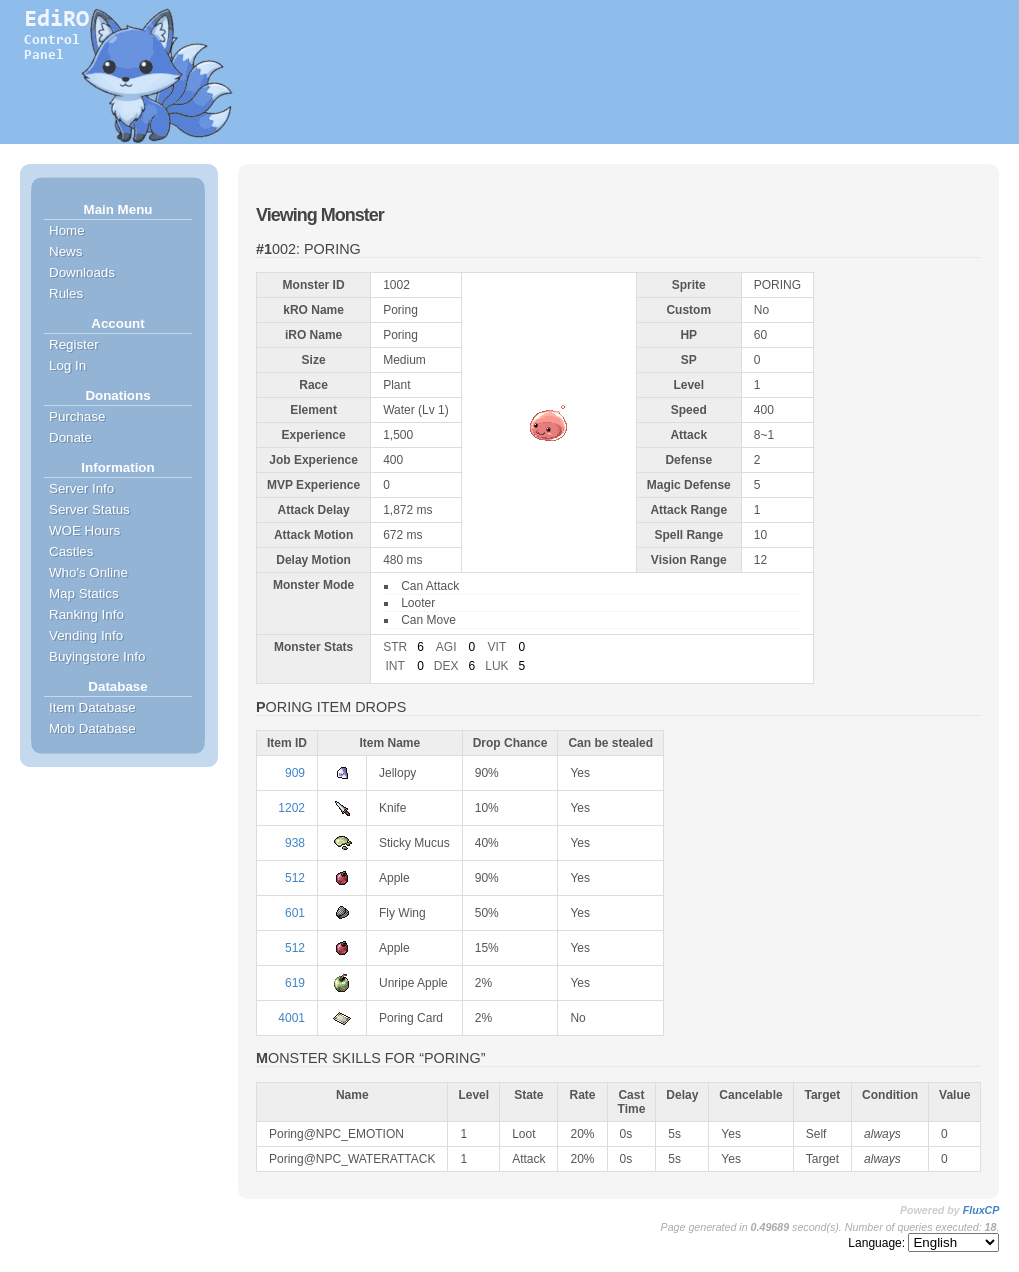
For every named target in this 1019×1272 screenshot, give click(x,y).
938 (295, 843)
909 (295, 773)
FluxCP (981, 1210)
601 (295, 913)
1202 (291, 808)
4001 (291, 1018)
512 (295, 878)
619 (295, 983)
